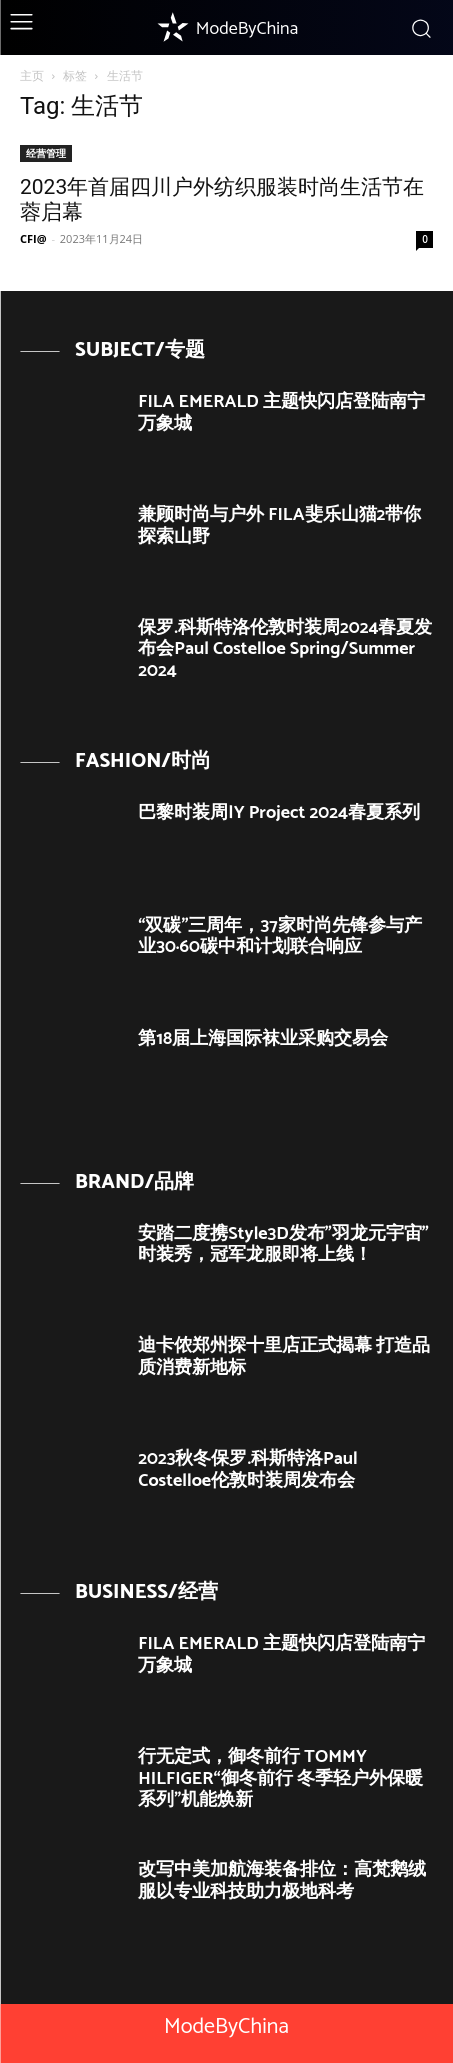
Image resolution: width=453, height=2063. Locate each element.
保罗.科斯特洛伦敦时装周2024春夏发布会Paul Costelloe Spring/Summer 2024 (285, 649)
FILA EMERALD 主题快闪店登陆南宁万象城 (281, 413)
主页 (32, 75)
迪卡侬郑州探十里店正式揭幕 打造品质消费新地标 (284, 1357)
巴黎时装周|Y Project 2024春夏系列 (279, 813)
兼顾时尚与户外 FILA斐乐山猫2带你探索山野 (279, 526)
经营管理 (46, 153)
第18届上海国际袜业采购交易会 (263, 1039)
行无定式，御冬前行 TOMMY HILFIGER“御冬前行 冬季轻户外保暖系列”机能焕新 (280, 1778)
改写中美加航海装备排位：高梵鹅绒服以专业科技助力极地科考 (282, 1881)
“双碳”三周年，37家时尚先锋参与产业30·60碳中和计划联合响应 (279, 937)
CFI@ (33, 238)
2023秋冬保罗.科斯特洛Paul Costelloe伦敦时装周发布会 (247, 1470)
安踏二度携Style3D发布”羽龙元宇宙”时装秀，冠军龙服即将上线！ (283, 1245)
